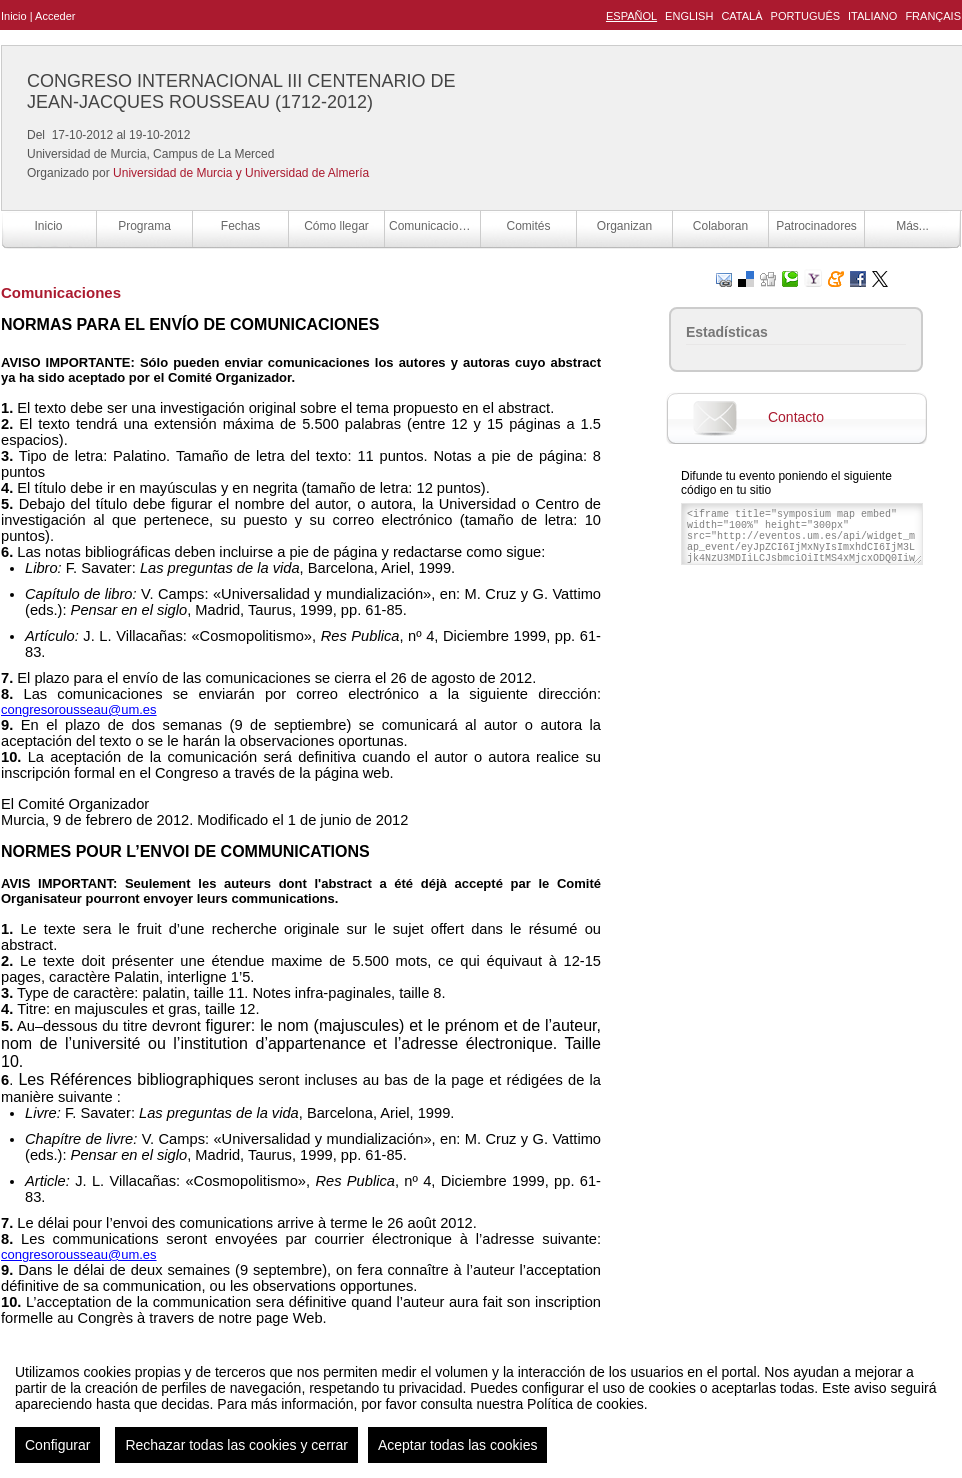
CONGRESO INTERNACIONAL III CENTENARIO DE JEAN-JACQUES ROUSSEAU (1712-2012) (241, 91)
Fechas (240, 226)
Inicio (14, 16)
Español (631, 16)
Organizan (624, 226)
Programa (144, 226)
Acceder (55, 16)
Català (741, 16)
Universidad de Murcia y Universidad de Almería (241, 173)
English (689, 16)
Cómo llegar (336, 226)
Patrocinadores (816, 226)
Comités (528, 226)
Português (805, 16)
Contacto (796, 417)
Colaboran (720, 226)
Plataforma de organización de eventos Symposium (491, 1441)
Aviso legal (282, 1441)
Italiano (872, 16)
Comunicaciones (433, 226)
